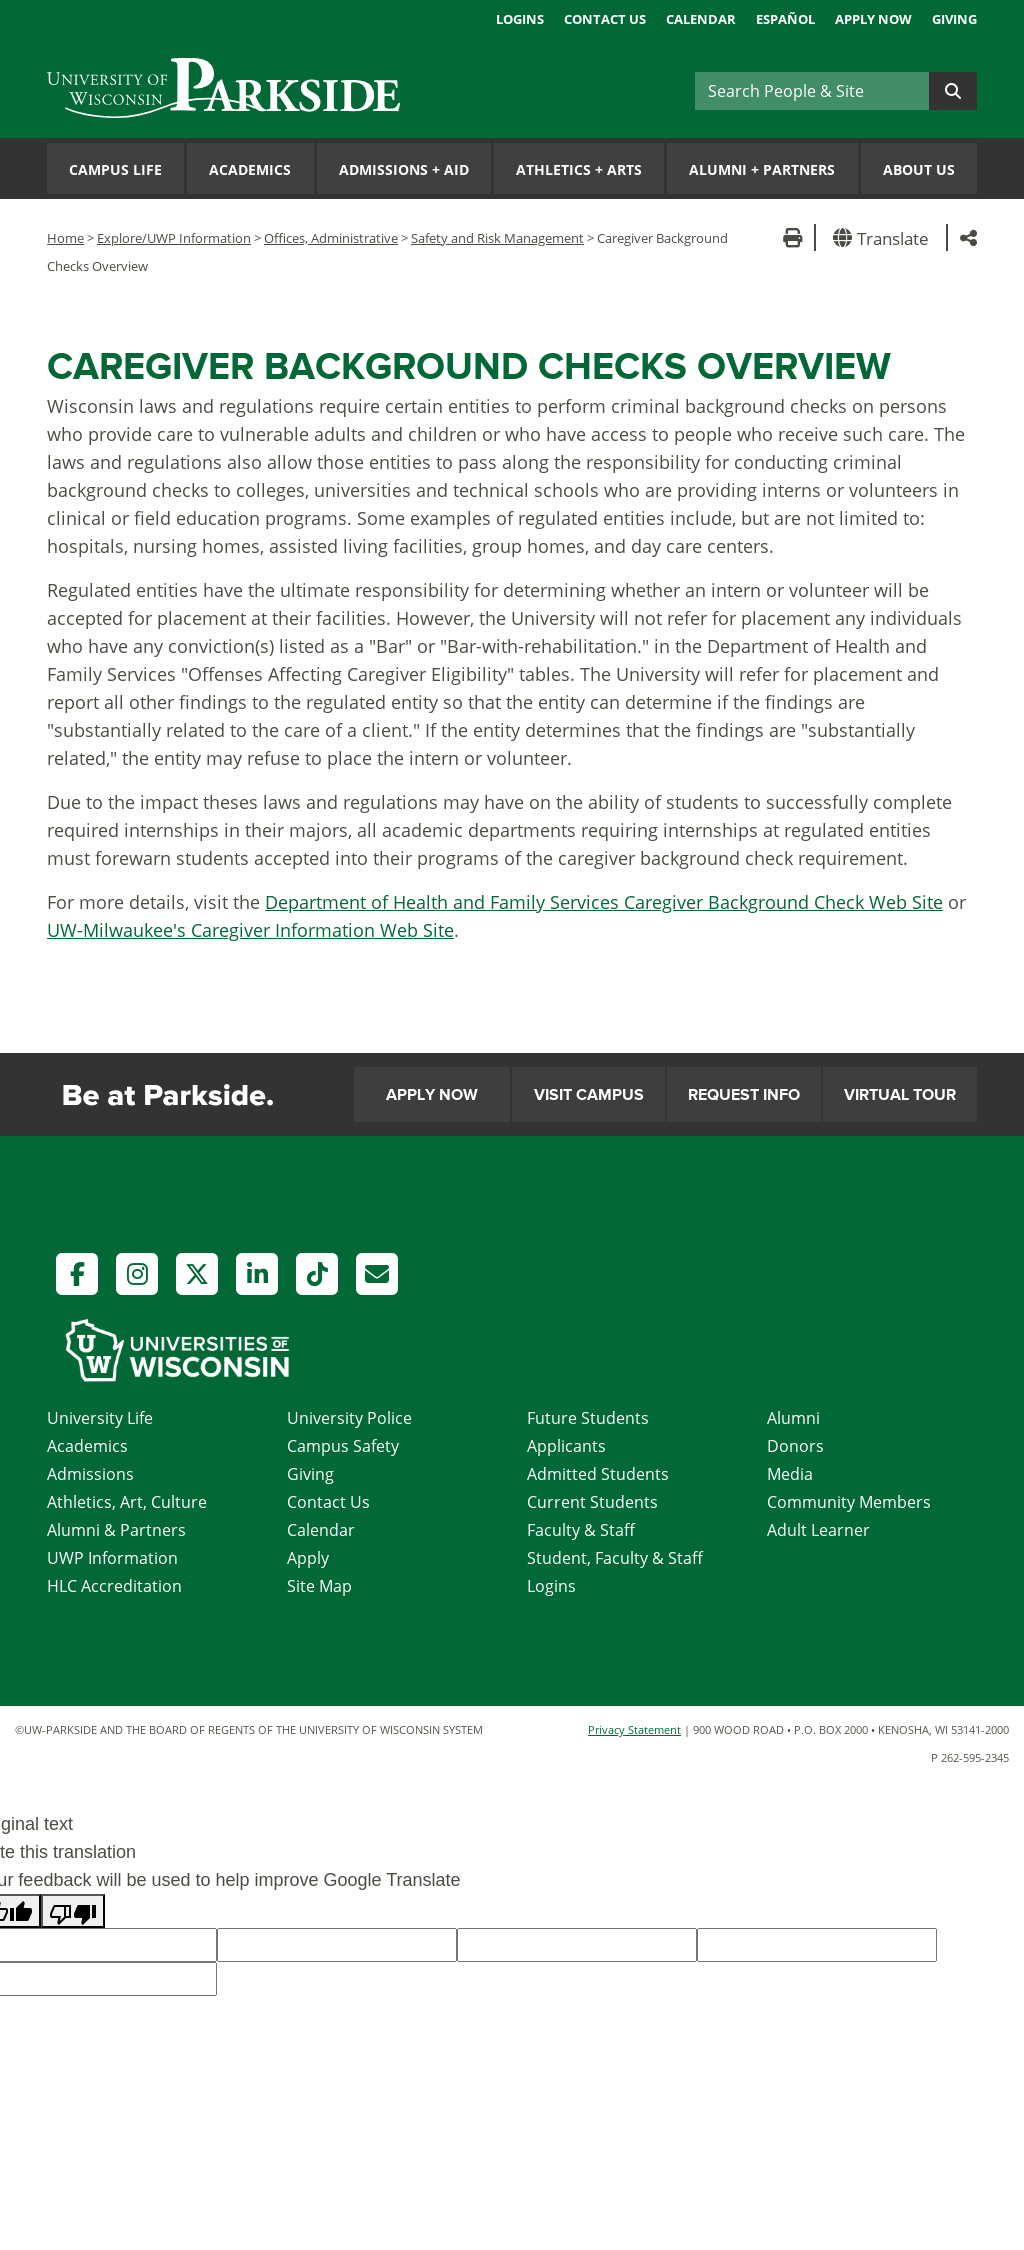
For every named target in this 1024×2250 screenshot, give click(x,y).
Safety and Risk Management (497, 238)
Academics (250, 169)
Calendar (701, 19)
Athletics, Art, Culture (127, 1502)
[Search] (812, 91)
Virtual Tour (900, 1095)
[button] (884, 237)
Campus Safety (343, 1446)
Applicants (566, 1446)
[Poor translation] (73, 1911)
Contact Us (605, 19)
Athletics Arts (579, 169)
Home (65, 238)
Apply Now (873, 19)
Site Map (319, 1586)
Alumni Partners (762, 169)
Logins (520, 19)
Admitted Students (598, 1474)
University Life (100, 1418)
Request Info (744, 1095)
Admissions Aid (404, 169)
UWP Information (112, 1558)
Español (785, 19)
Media (790, 1474)
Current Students (592, 1502)
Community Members (849, 1502)
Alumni (793, 1418)
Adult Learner (818, 1530)
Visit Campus (589, 1095)
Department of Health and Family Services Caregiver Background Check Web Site (604, 902)
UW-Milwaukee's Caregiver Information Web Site (250, 930)
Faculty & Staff (581, 1530)
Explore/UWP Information (174, 238)
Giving (954, 19)
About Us (919, 169)
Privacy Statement (634, 1729)
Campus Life (115, 169)
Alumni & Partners (116, 1530)
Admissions (90, 1474)
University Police (349, 1418)
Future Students (588, 1418)
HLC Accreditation (114, 1586)
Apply (308, 1558)
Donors (795, 1446)
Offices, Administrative (331, 238)
